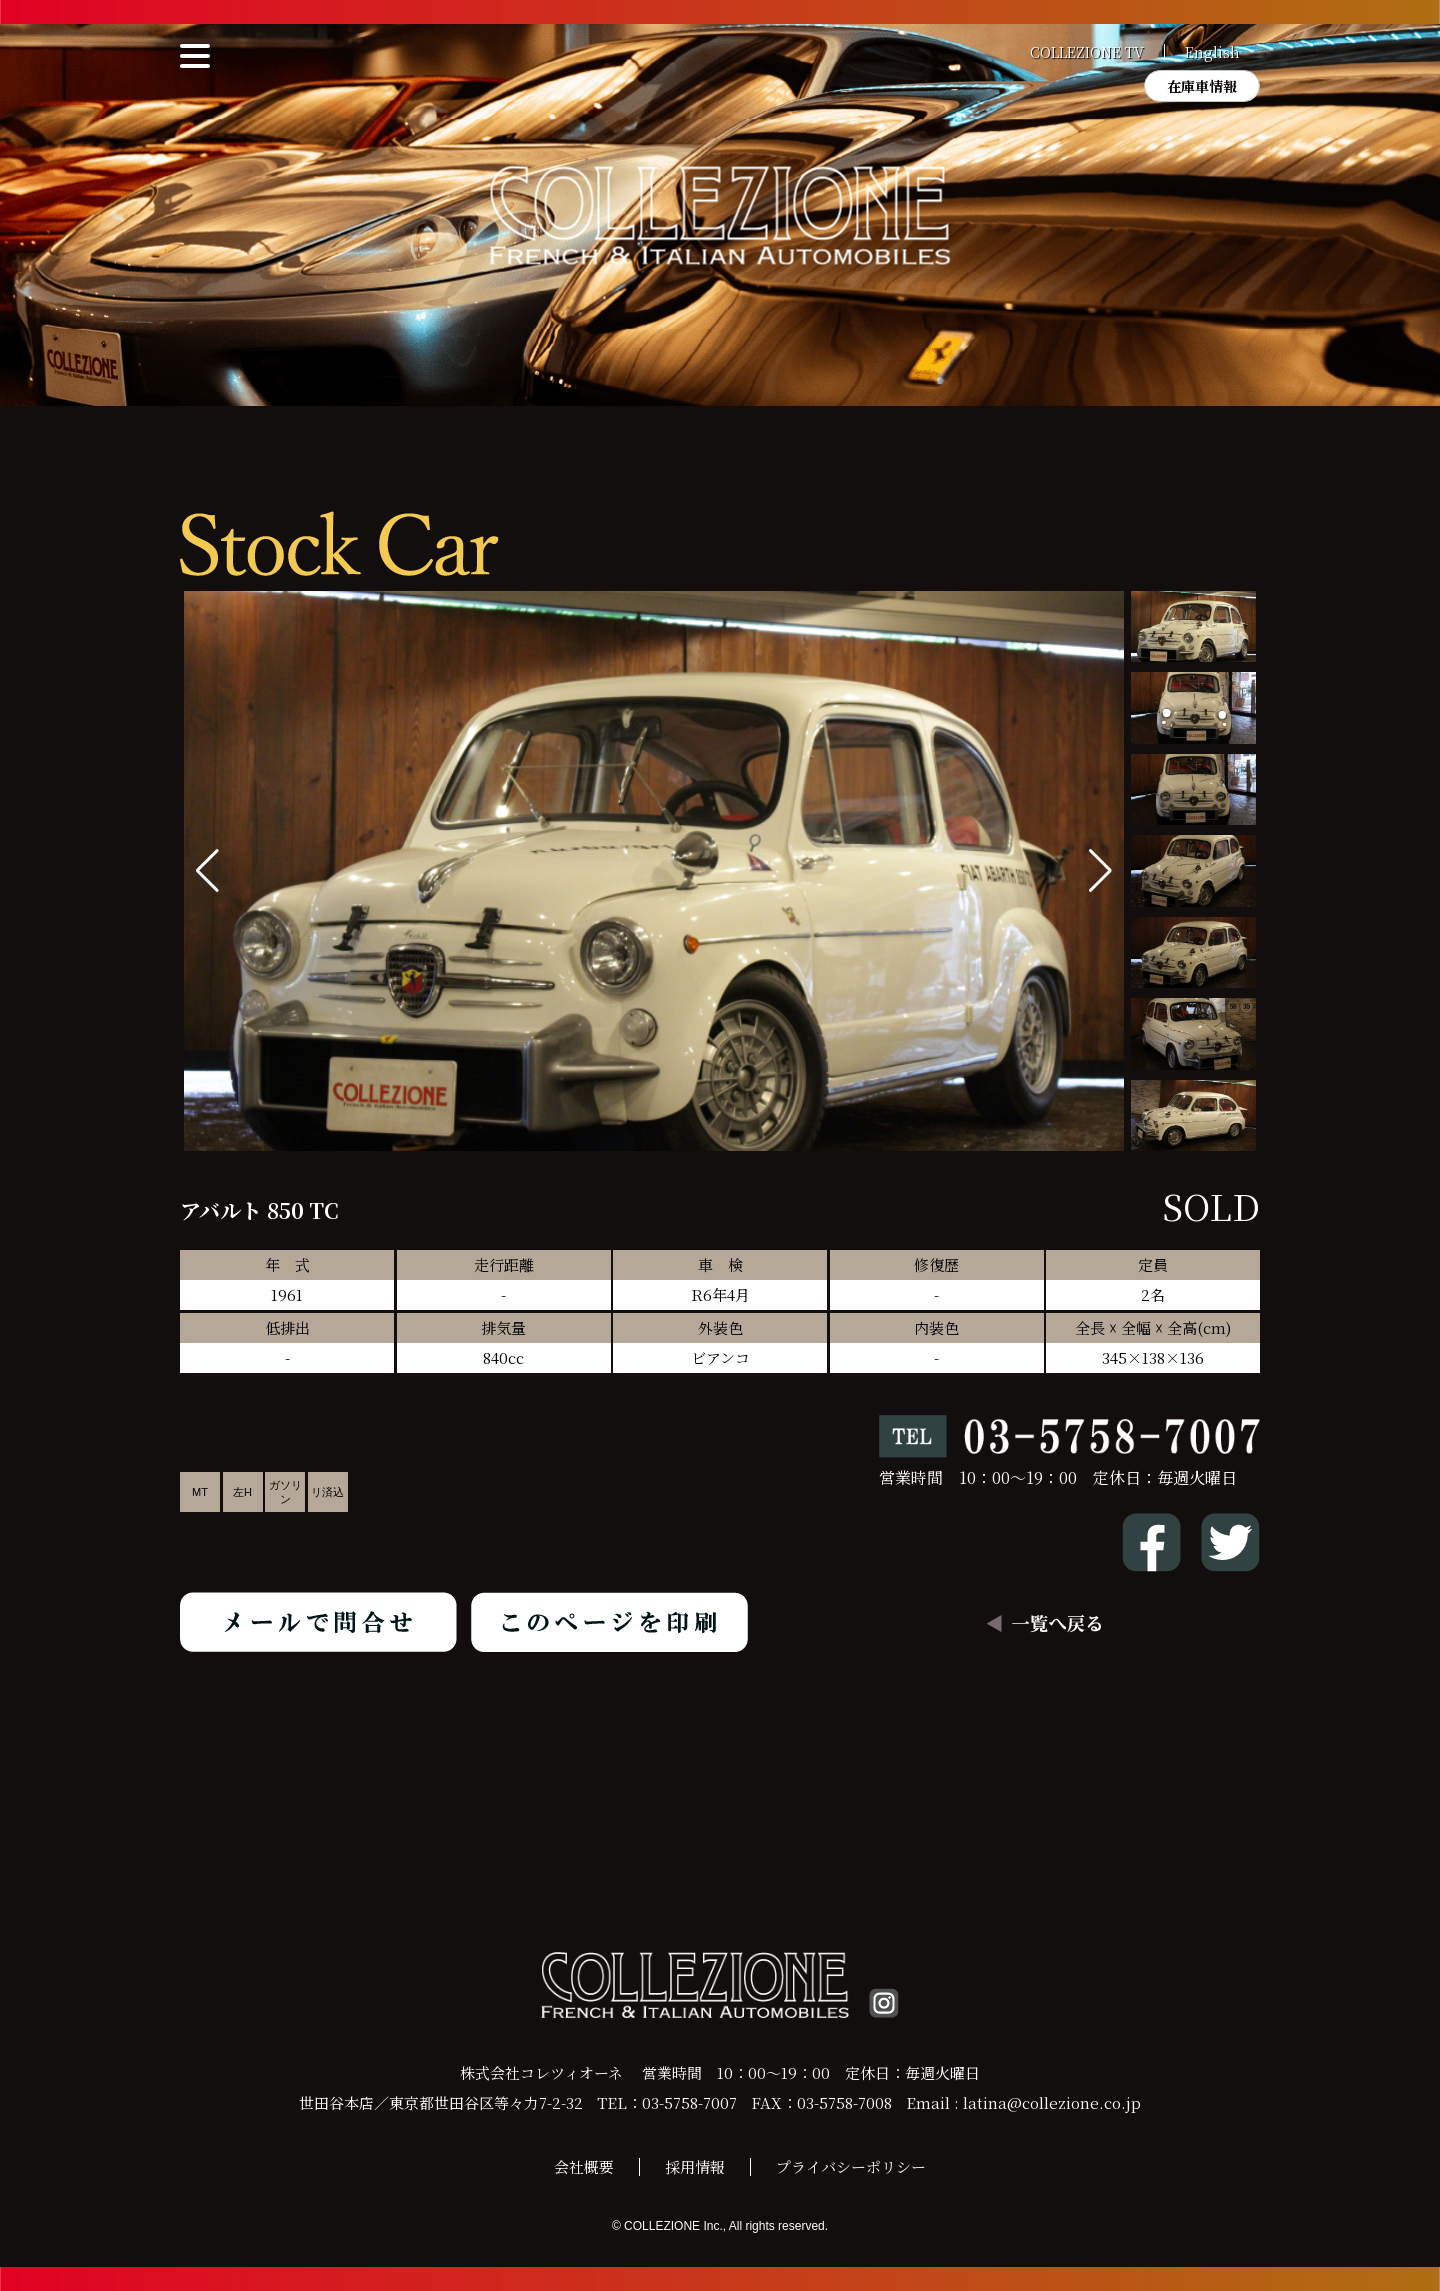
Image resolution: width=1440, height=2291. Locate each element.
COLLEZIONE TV (1087, 52)
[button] (1100, 871)
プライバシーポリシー (851, 2166)
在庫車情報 (1202, 86)
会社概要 (584, 2166)
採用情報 (695, 2166)
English (1212, 52)
